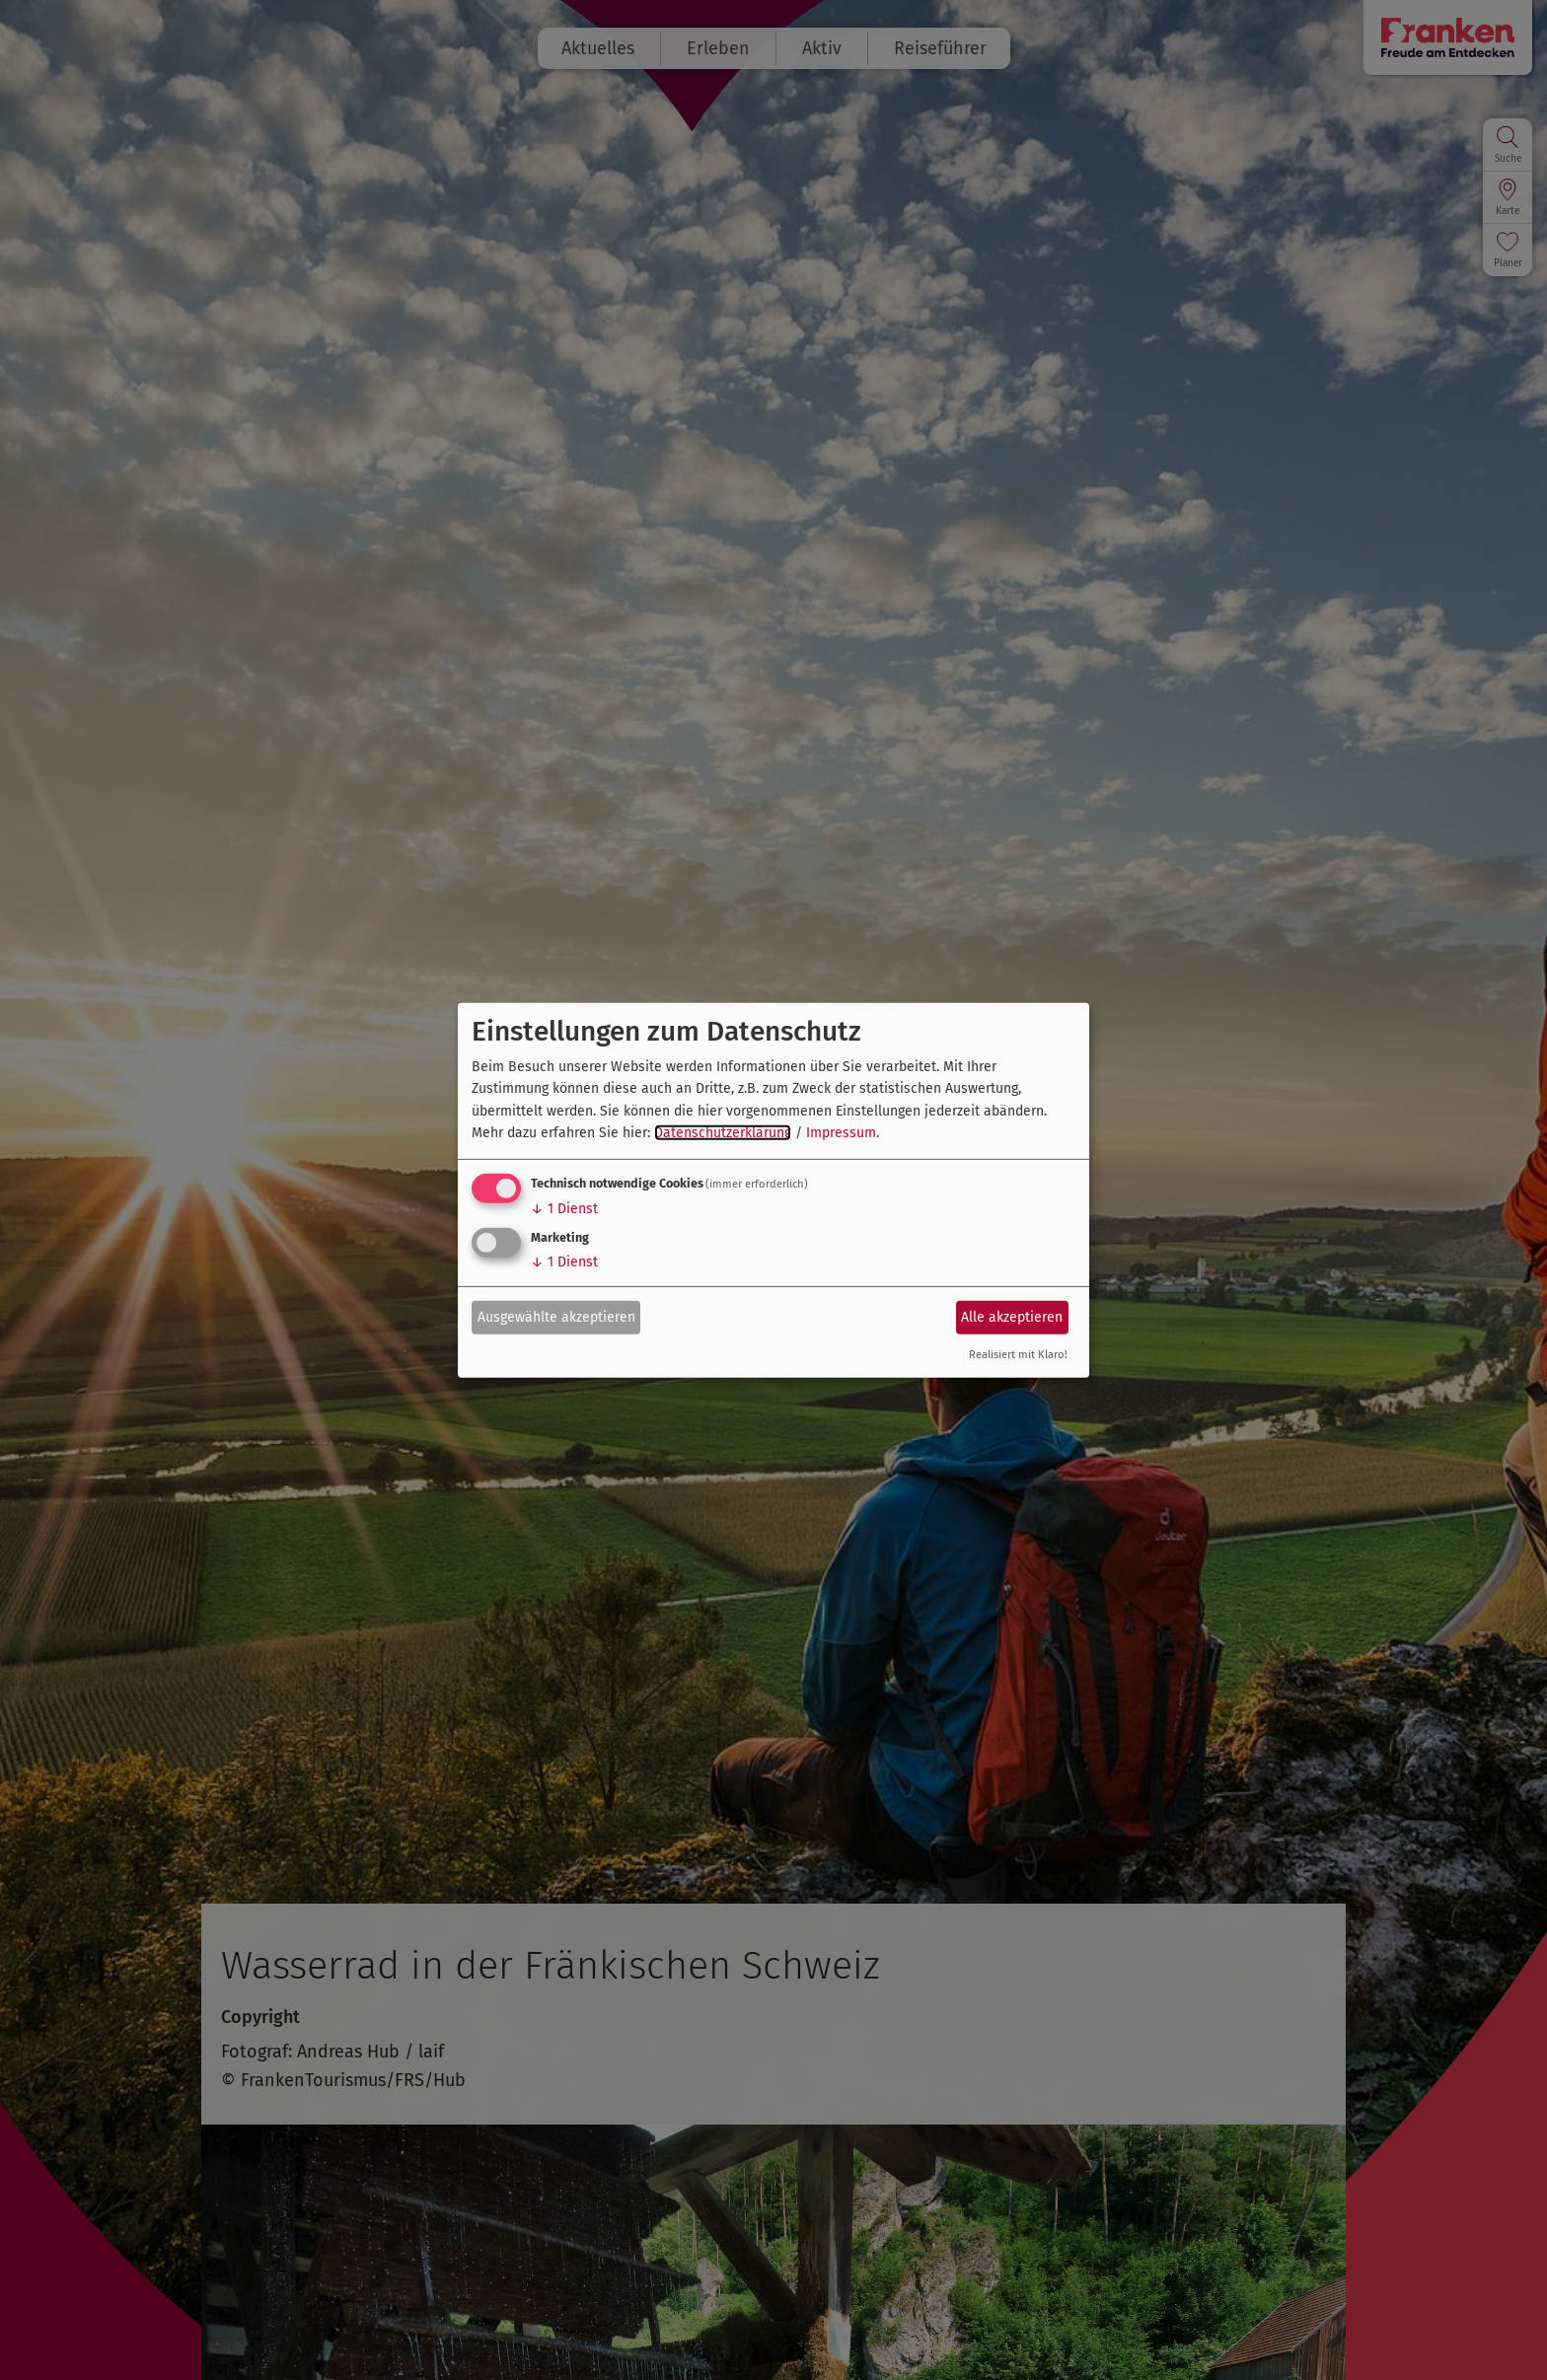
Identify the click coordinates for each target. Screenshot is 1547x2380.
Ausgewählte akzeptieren (556, 1317)
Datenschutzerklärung (722, 1132)
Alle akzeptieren (1012, 1317)
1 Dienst (564, 1208)
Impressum (841, 1132)
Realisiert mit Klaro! (1018, 1354)
